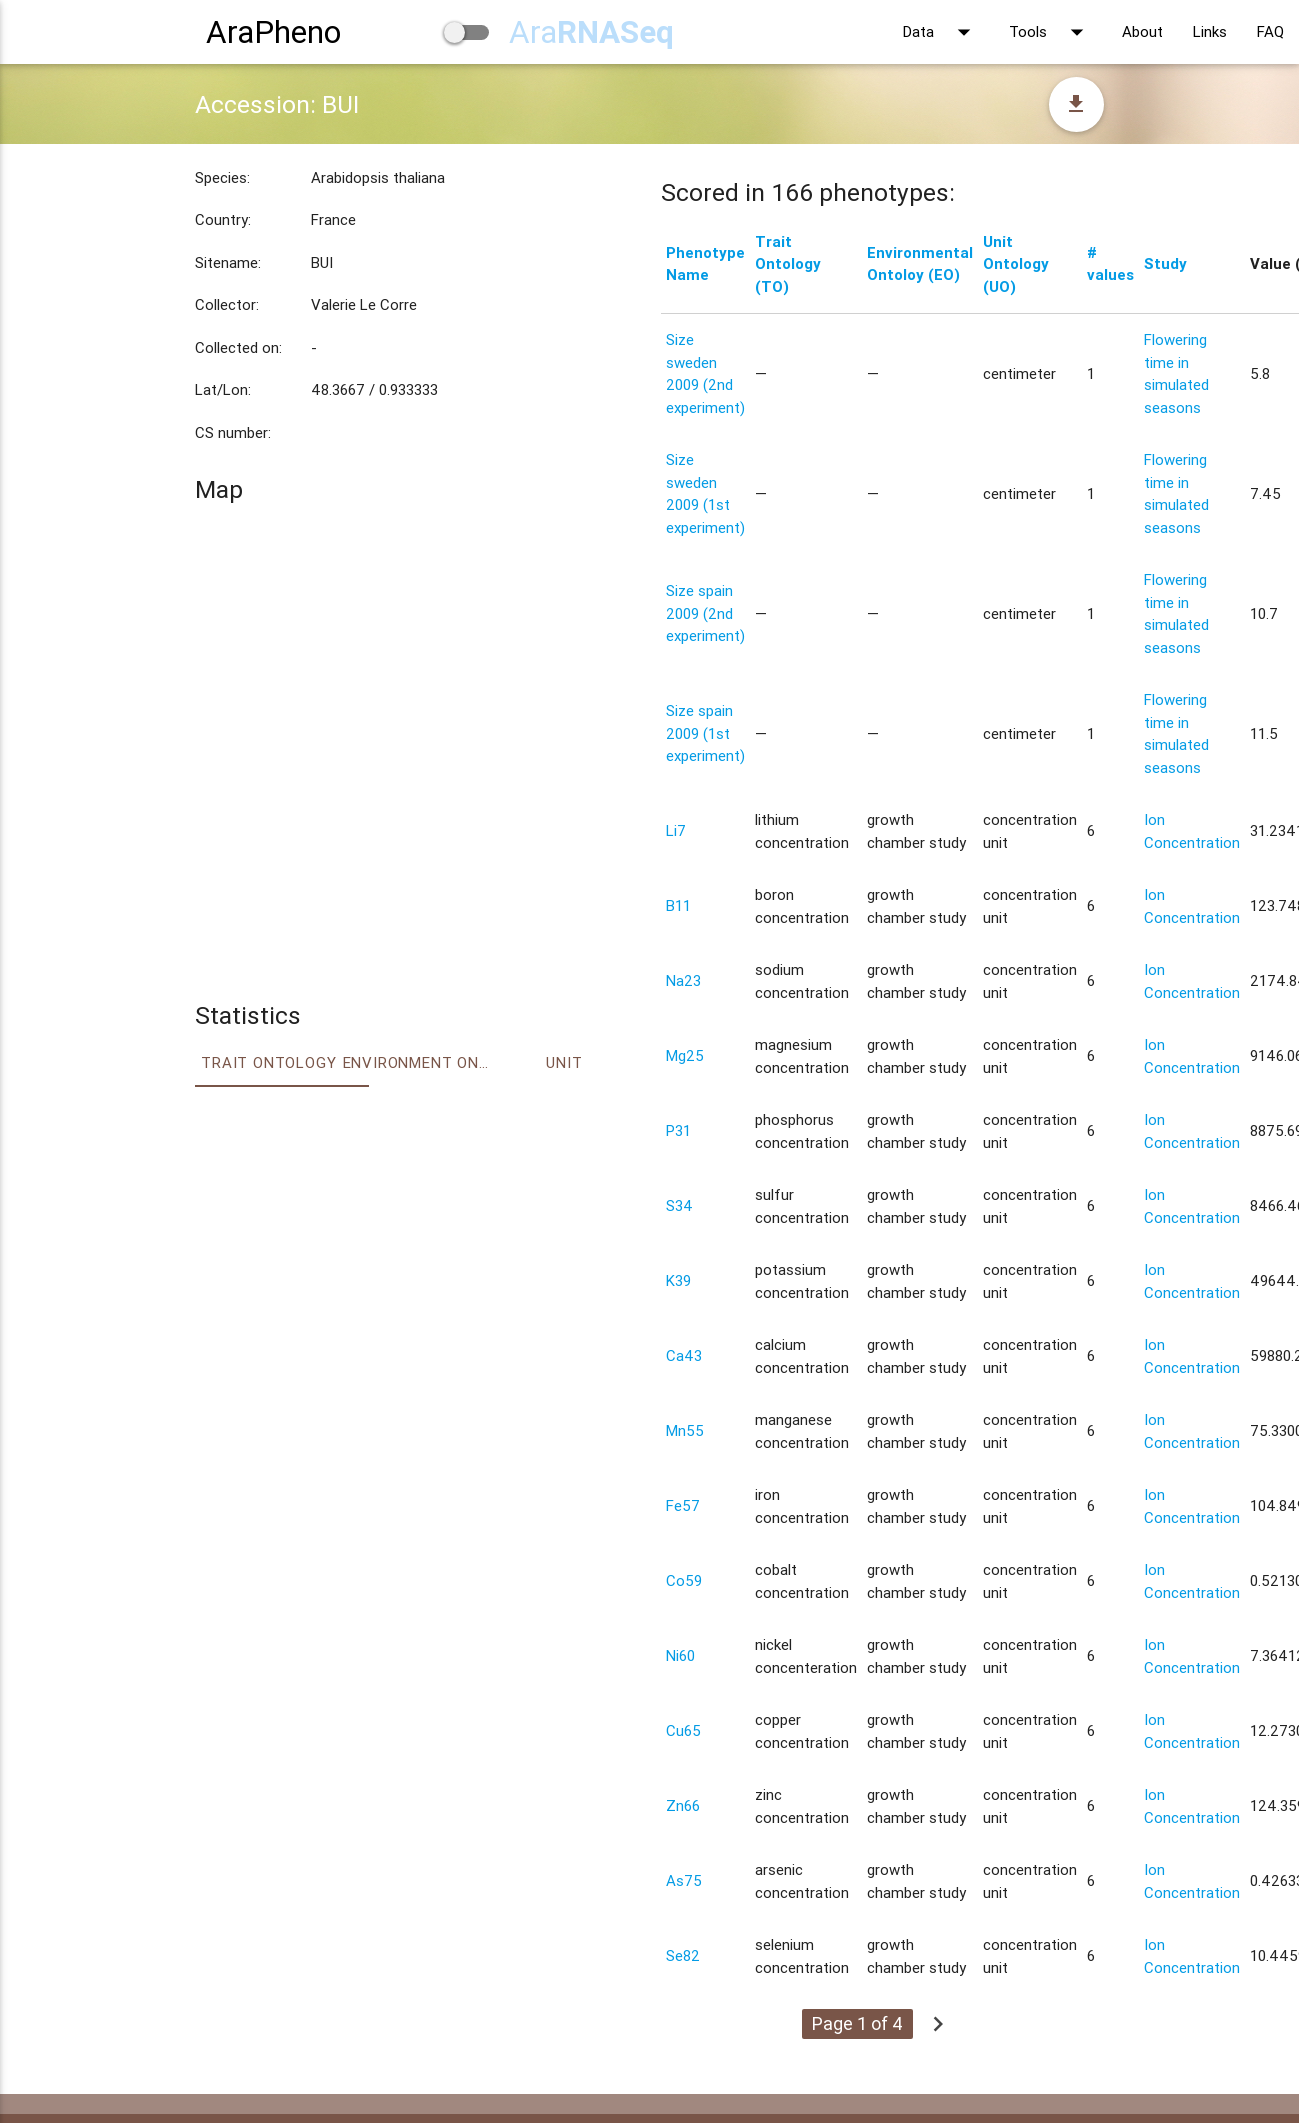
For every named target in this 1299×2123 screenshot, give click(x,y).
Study (1165, 263)
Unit (564, 1062)
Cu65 (683, 1730)
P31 (678, 1130)
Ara (591, 31)
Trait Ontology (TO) (788, 264)
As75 (684, 1880)
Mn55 (685, 1430)
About (1142, 31)
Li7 (676, 830)
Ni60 (680, 1655)
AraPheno (273, 31)
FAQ (1270, 31)
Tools (1050, 32)
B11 (678, 905)
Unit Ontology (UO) (1016, 264)
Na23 (683, 980)
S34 (679, 1205)
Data (941, 32)
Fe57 (683, 1505)
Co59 (684, 1580)
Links (1210, 31)
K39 (678, 1280)
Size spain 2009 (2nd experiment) (705, 613)
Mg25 (685, 1055)
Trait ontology (268, 1062)
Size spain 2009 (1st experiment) (705, 733)
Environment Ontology (417, 1062)
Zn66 (683, 1805)
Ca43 (684, 1355)
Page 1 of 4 (857, 2023)
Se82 (683, 1955)
